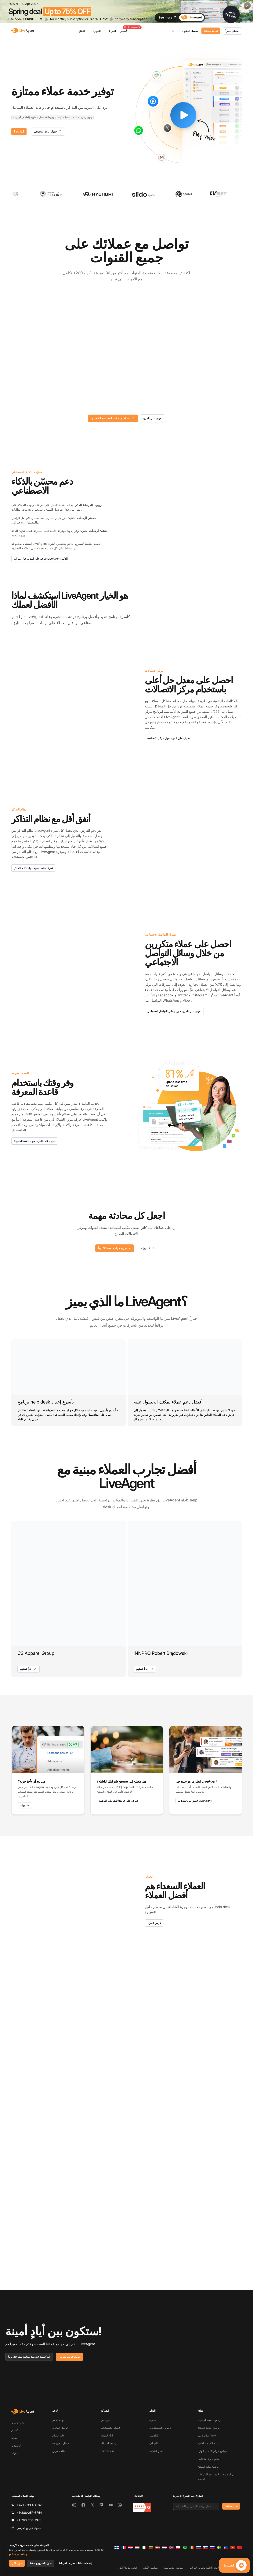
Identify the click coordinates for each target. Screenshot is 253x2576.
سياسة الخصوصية (174, 2567)
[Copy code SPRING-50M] (46, 19)
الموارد (98, 31)
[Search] (175, 31)
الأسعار (15, 2430)
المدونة (153, 2419)
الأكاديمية (154, 2435)
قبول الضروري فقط (41, 2563)
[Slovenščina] (212, 2547)
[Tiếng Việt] (232, 2547)
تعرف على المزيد (152, 418)
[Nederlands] (164, 2547)
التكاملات (16, 2445)
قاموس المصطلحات (160, 2427)
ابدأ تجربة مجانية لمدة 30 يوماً (114, 1248)
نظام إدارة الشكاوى (208, 2458)
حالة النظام (58, 2435)
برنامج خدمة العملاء (209, 2427)
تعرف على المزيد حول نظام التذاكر (33, 868)
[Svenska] (219, 2547)
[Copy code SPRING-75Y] (111, 19)
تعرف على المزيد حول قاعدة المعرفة (34, 1141)
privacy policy (18, 2554)
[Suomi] (116, 2547)
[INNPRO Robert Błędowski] (185, 1599)
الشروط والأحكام (127, 2567)
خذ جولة (148, 1248)
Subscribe (231, 2506)
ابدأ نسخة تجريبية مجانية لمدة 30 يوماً (29, 2356)
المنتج (83, 31)
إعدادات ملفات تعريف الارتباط (75, 2563)
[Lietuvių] (151, 2547)
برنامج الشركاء (109, 2443)
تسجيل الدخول (190, 30)
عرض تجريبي (18, 2422)
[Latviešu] (157, 2547)
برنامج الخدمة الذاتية (209, 2443)
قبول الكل (17, 2563)
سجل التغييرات (60, 2443)
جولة (14, 2453)
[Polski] (178, 2547)
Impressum (107, 2451)
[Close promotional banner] (247, 5)
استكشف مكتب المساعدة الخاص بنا (113, 418)
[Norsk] (171, 2547)
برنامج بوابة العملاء (208, 2466)
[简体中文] (239, 2547)
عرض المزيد (154, 1923)
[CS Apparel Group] (68, 1599)
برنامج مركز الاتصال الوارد (212, 2451)
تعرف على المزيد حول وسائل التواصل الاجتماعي (174, 1011)
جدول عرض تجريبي (69, 2356)
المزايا (14, 2437)
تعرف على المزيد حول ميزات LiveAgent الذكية (41, 558)
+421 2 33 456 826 (30, 2505)
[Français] (123, 2547)
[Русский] (198, 2547)
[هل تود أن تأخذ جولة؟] (47, 1770)
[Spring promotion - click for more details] (126, 11)
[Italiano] (144, 2547)
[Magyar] (137, 2547)
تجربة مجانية (211, 30)
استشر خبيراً (232, 30)
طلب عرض (58, 2451)
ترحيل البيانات (60, 2427)
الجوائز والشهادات (111, 2427)
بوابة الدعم (58, 2419)
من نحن (105, 2419)
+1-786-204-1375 (29, 2520)
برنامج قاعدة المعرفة (209, 2419)
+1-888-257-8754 (29, 2512)
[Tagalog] (226, 2547)
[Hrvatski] (130, 2547)
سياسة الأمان (150, 2567)
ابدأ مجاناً (19, 131)
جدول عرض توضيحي (48, 131)
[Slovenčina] (205, 2547)
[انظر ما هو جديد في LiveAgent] (205, 1770)
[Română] (192, 2547)
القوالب (153, 2443)
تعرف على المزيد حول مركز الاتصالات (168, 738)
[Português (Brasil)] (185, 2547)
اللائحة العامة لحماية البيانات (205, 2567)
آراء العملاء (107, 2435)
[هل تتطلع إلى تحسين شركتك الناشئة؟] (126, 1770)
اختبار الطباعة (156, 2451)
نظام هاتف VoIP (207, 2435)
